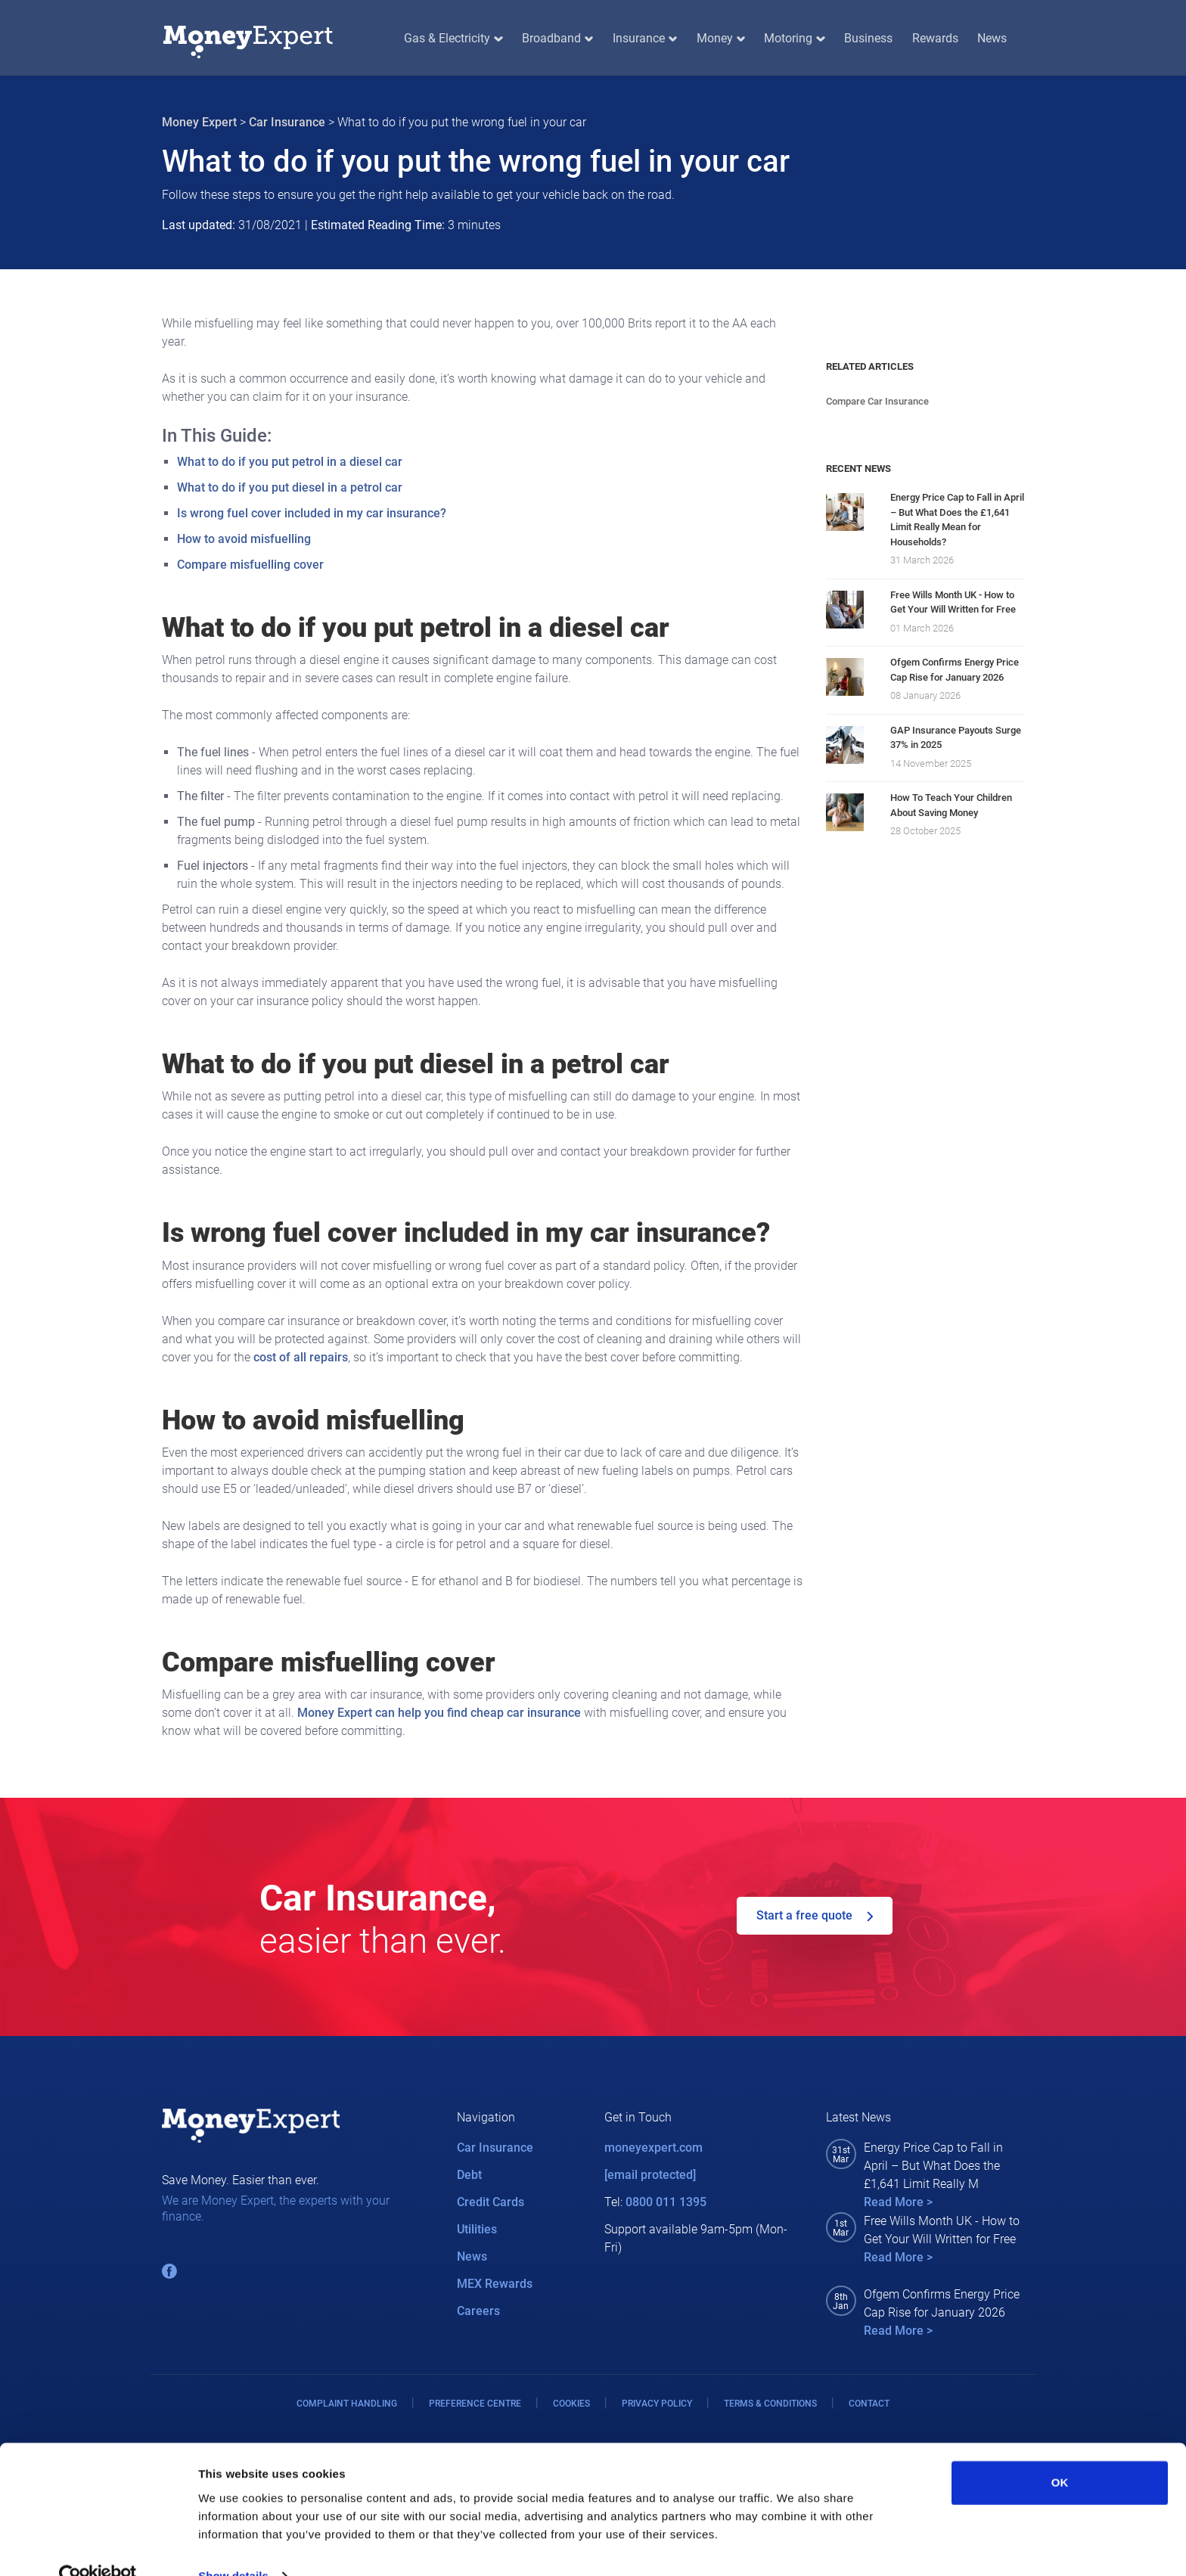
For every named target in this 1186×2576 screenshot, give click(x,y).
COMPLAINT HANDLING (346, 2403)
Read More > (898, 2202)
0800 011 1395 (666, 2202)
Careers (478, 2311)
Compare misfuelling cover (250, 564)
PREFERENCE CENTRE (475, 2403)
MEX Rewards (494, 2284)
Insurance (645, 38)
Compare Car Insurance (877, 401)
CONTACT (869, 2403)
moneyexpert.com (653, 2147)
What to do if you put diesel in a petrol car (289, 487)
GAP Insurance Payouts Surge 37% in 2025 (955, 738)
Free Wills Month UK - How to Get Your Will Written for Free (953, 602)
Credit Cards (490, 2202)
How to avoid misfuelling (244, 539)
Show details (233, 2546)
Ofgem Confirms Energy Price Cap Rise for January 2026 (954, 669)
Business (868, 38)
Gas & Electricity (453, 38)
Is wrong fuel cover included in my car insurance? (311, 513)
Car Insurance (287, 122)
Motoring (794, 38)
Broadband (557, 38)
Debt (469, 2175)
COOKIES (571, 2403)
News (992, 38)
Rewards (935, 38)
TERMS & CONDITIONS (770, 2403)
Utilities (477, 2229)
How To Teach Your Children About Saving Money (951, 805)
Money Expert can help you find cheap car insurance (439, 1712)
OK (1060, 2453)
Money (721, 38)
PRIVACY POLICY (657, 2403)
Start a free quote (814, 1915)
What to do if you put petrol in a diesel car (289, 462)
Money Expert (199, 122)
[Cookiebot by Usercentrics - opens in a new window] (98, 2546)
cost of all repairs (300, 1357)
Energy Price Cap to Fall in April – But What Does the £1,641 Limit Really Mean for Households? (957, 520)
